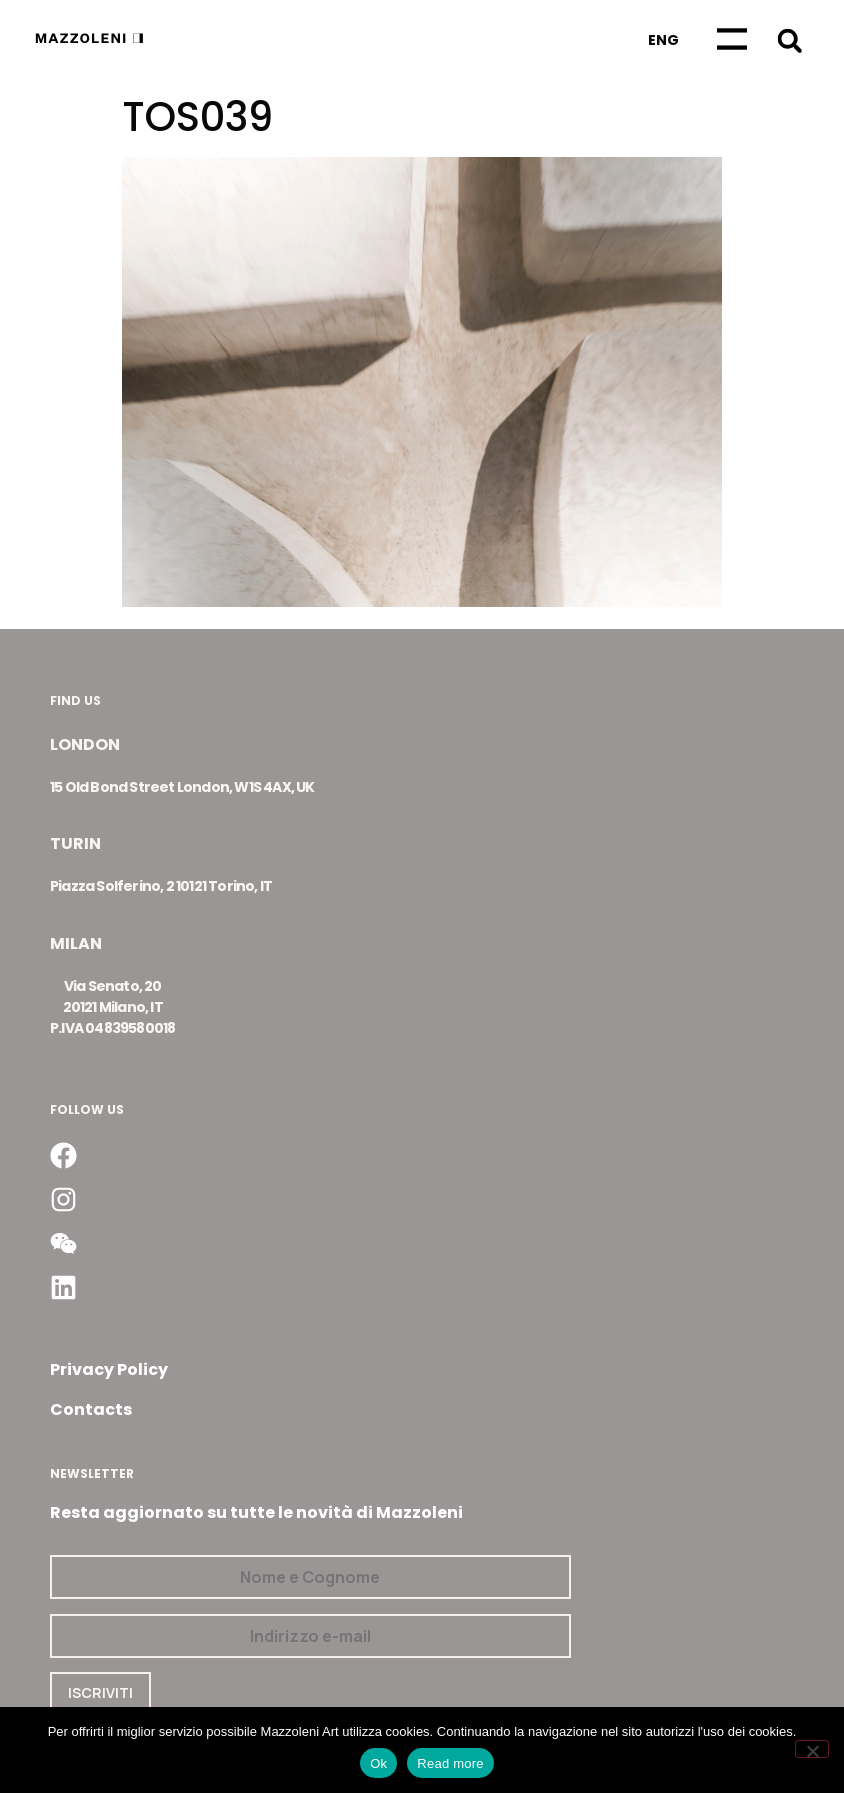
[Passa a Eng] (663, 40)
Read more (450, 1763)
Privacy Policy (109, 1369)
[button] (789, 40)
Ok (378, 1763)
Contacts (91, 1409)
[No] (812, 1749)
